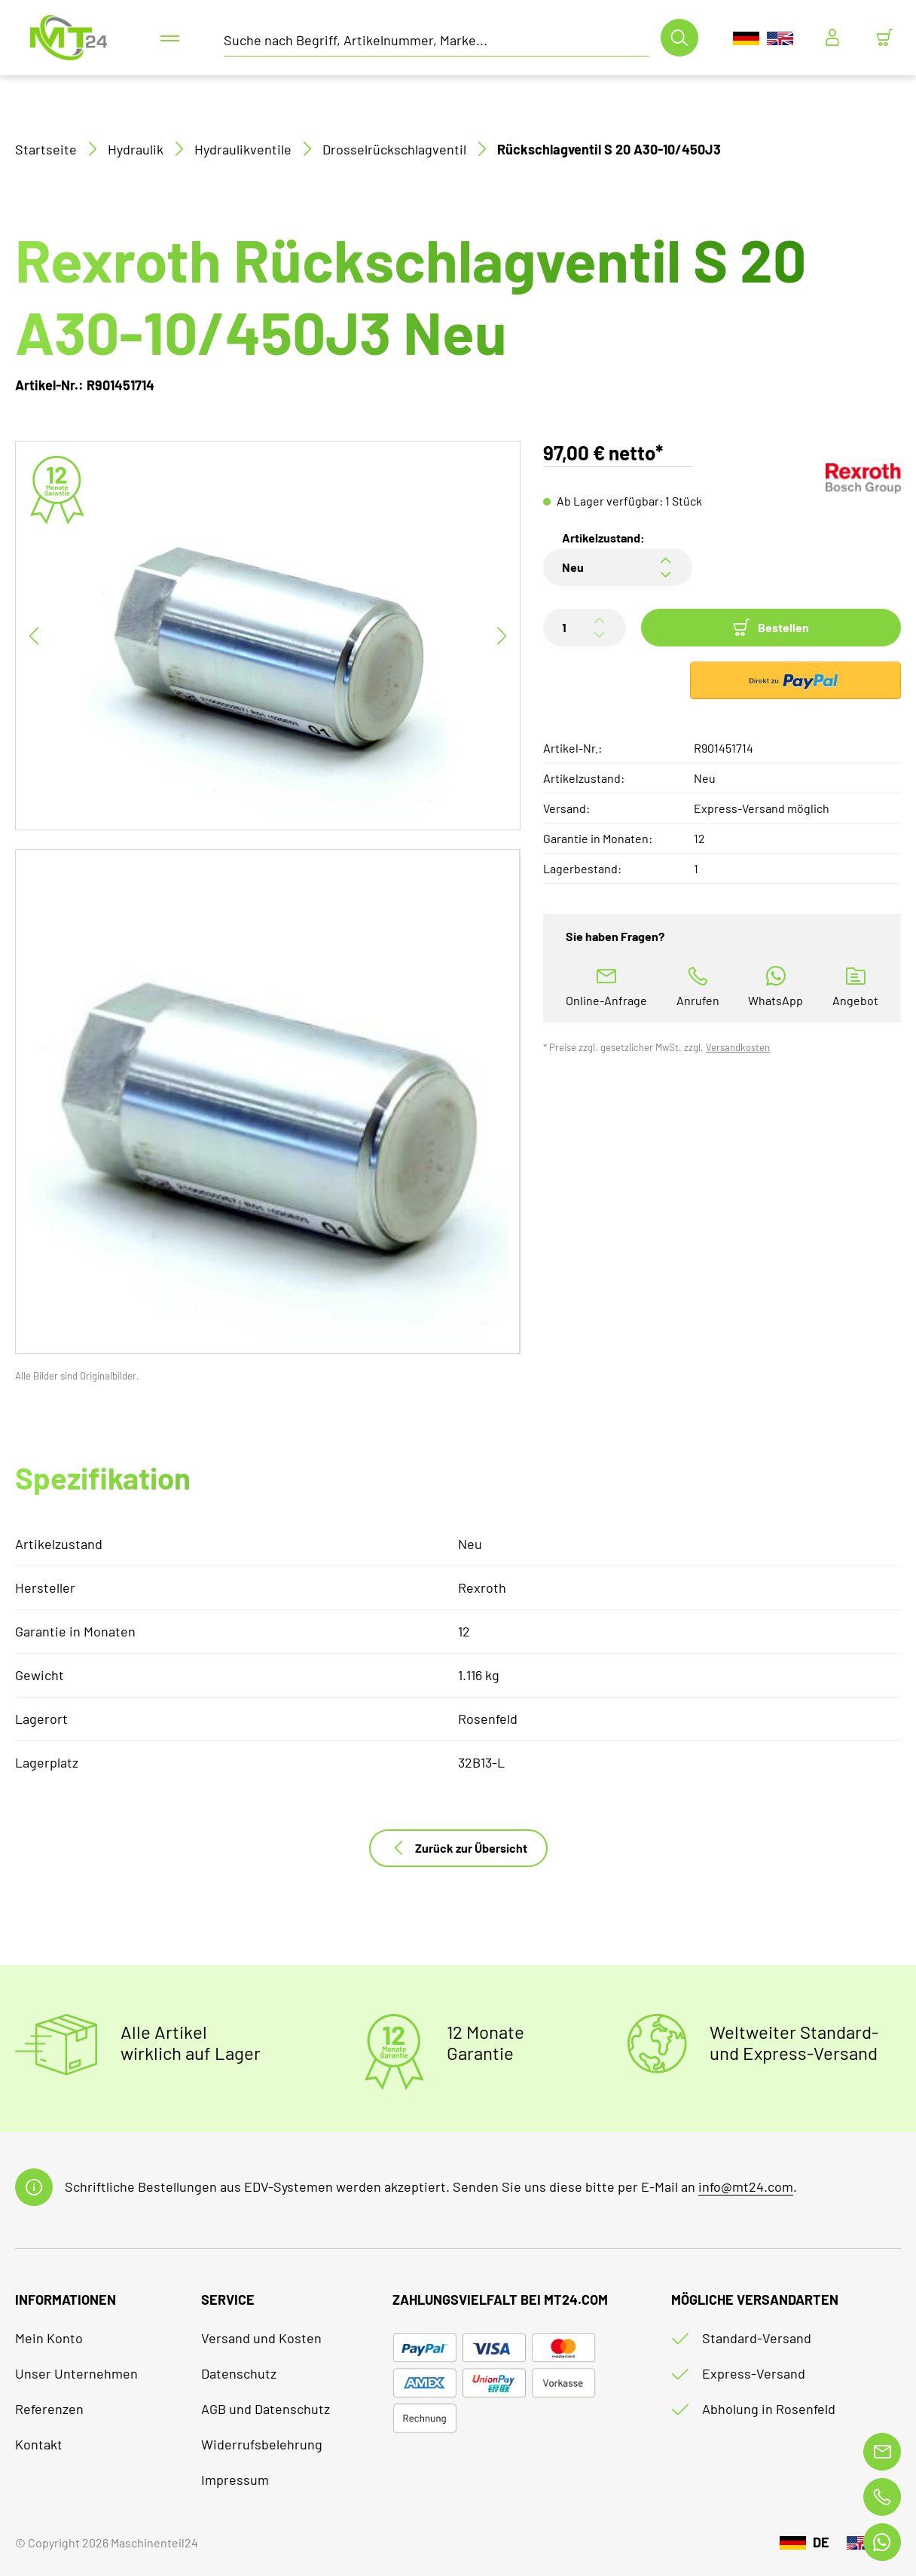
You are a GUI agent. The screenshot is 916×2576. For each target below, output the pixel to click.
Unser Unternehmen (76, 2373)
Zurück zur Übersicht (458, 1848)
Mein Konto (49, 2338)
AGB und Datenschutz (265, 2408)
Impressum (235, 2479)
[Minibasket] (884, 37)
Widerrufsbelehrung (261, 2444)
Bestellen (770, 628)
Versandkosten (738, 1047)
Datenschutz (238, 2373)
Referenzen (49, 2408)
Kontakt (39, 2444)
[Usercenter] (832, 37)
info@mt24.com (745, 2186)
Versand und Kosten (261, 2338)
